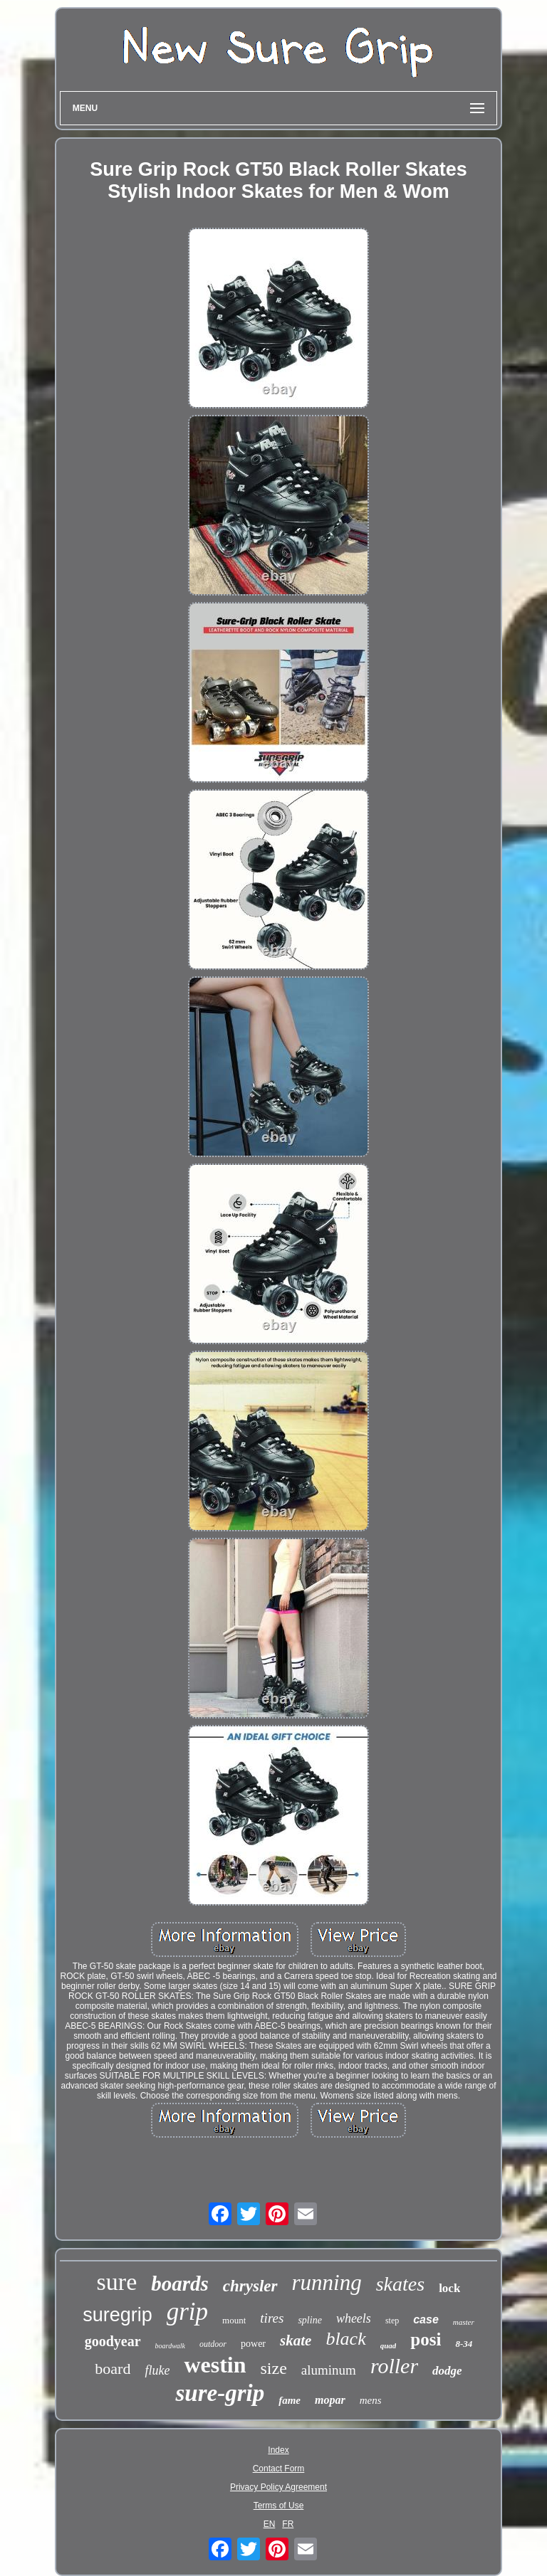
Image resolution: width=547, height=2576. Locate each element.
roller (394, 2365)
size (274, 2368)
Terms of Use (279, 2506)
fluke (157, 2370)
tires (271, 2318)
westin (215, 2364)
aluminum (328, 2370)
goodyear (113, 2341)
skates (400, 2284)
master (463, 2322)
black (345, 2338)
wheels (353, 2318)
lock (449, 2288)
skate (295, 2340)
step (392, 2321)
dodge (447, 2370)
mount (234, 2320)
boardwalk (170, 2346)
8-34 (463, 2343)
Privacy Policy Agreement (278, 2487)
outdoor (212, 2344)
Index (278, 2450)
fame (289, 2400)
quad (388, 2345)
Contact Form (279, 2469)
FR (287, 2524)
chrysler (250, 2286)
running (327, 2282)
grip (187, 2312)
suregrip (117, 2315)
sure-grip (219, 2393)
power (253, 2343)
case (426, 2319)
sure (117, 2282)
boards (180, 2283)
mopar (330, 2400)
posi (425, 2339)
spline (309, 2320)
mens (371, 2400)
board (112, 2368)
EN (270, 2524)
